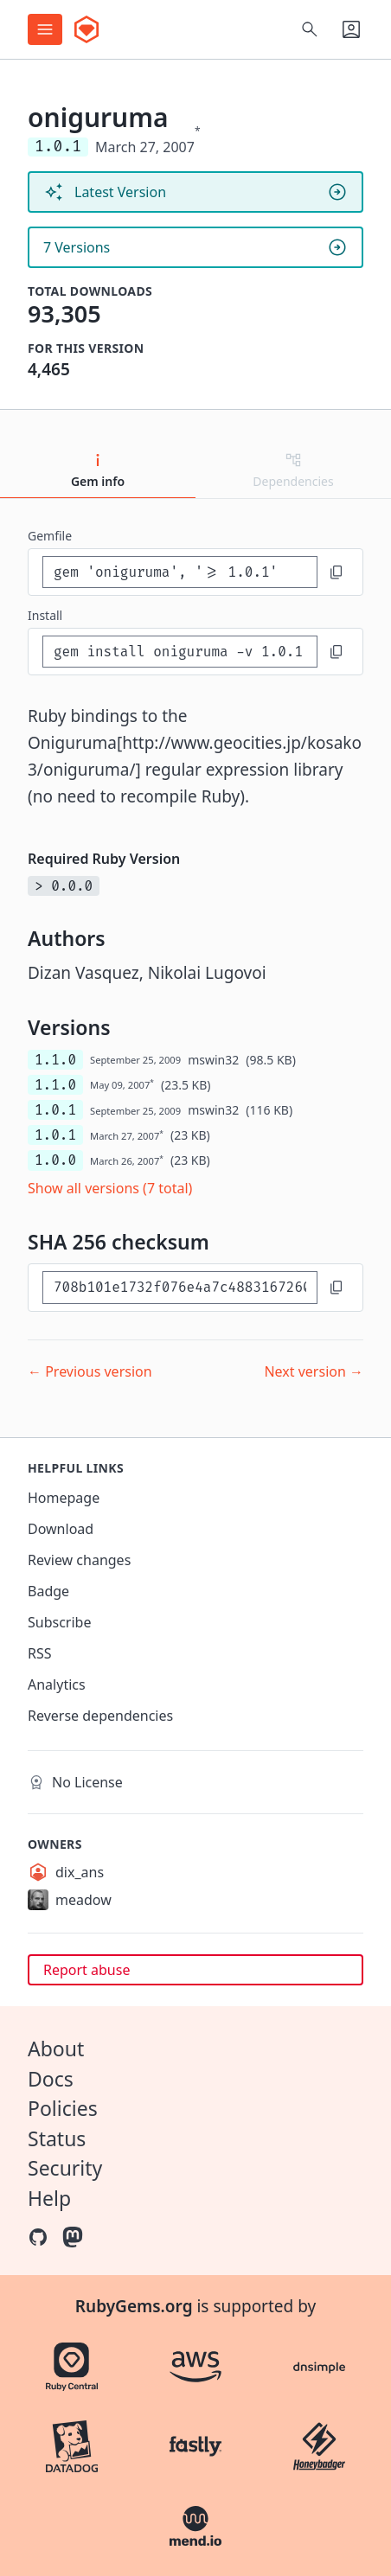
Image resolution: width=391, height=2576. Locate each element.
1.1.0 (55, 1060)
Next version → (313, 1371)
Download (60, 1528)
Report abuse (86, 1969)
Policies (63, 2108)
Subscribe (59, 1622)
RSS (40, 1653)
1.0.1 (55, 1110)
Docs (51, 2079)
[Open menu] (45, 29)
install (45, 615)
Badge (48, 1591)
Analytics (57, 1684)
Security (65, 2168)
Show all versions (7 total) (110, 1188)
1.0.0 (55, 1160)
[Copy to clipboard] (336, 572)
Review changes (79, 1559)
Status (57, 2138)
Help (49, 2198)
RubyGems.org (134, 2306)
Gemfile (50, 535)
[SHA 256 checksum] (179, 1287)
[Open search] (309, 29)
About (56, 2048)
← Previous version (90, 1371)
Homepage (63, 1497)
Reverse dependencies (100, 1715)
